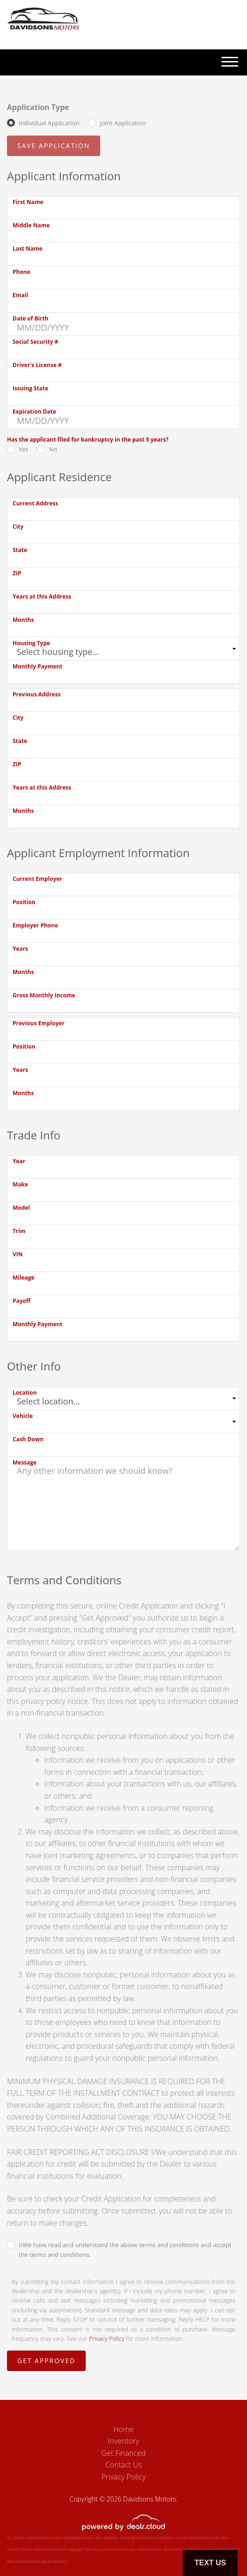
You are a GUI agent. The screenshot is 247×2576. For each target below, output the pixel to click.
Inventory (123, 2441)
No (53, 449)
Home (123, 2429)
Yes (23, 449)
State (20, 550)
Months (23, 620)
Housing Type (31, 643)
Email (20, 295)
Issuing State (30, 388)
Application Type (38, 107)
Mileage (23, 1277)
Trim (19, 1231)
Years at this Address (42, 596)
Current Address (35, 503)
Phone (21, 272)
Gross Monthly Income (44, 995)
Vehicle (23, 1416)
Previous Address (37, 694)
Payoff (21, 1301)
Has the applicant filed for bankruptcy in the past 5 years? (87, 439)
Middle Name (31, 225)
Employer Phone (35, 925)
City (18, 527)
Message (24, 1462)
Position (24, 902)
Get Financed (124, 2453)
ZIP (17, 573)
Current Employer (37, 879)
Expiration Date (34, 412)
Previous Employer (39, 1023)
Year (19, 1161)
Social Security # (35, 342)
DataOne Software (156, 2538)
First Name (28, 202)
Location (25, 1393)
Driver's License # (37, 365)
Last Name (27, 248)
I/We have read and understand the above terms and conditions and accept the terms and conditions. (125, 2250)
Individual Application (49, 123)
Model (21, 1208)
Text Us (210, 2563)
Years (20, 949)
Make (20, 1184)
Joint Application (122, 123)
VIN (18, 1254)
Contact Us (123, 2465)
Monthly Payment (37, 666)
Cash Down (28, 1439)
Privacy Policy (106, 2338)
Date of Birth (30, 318)
